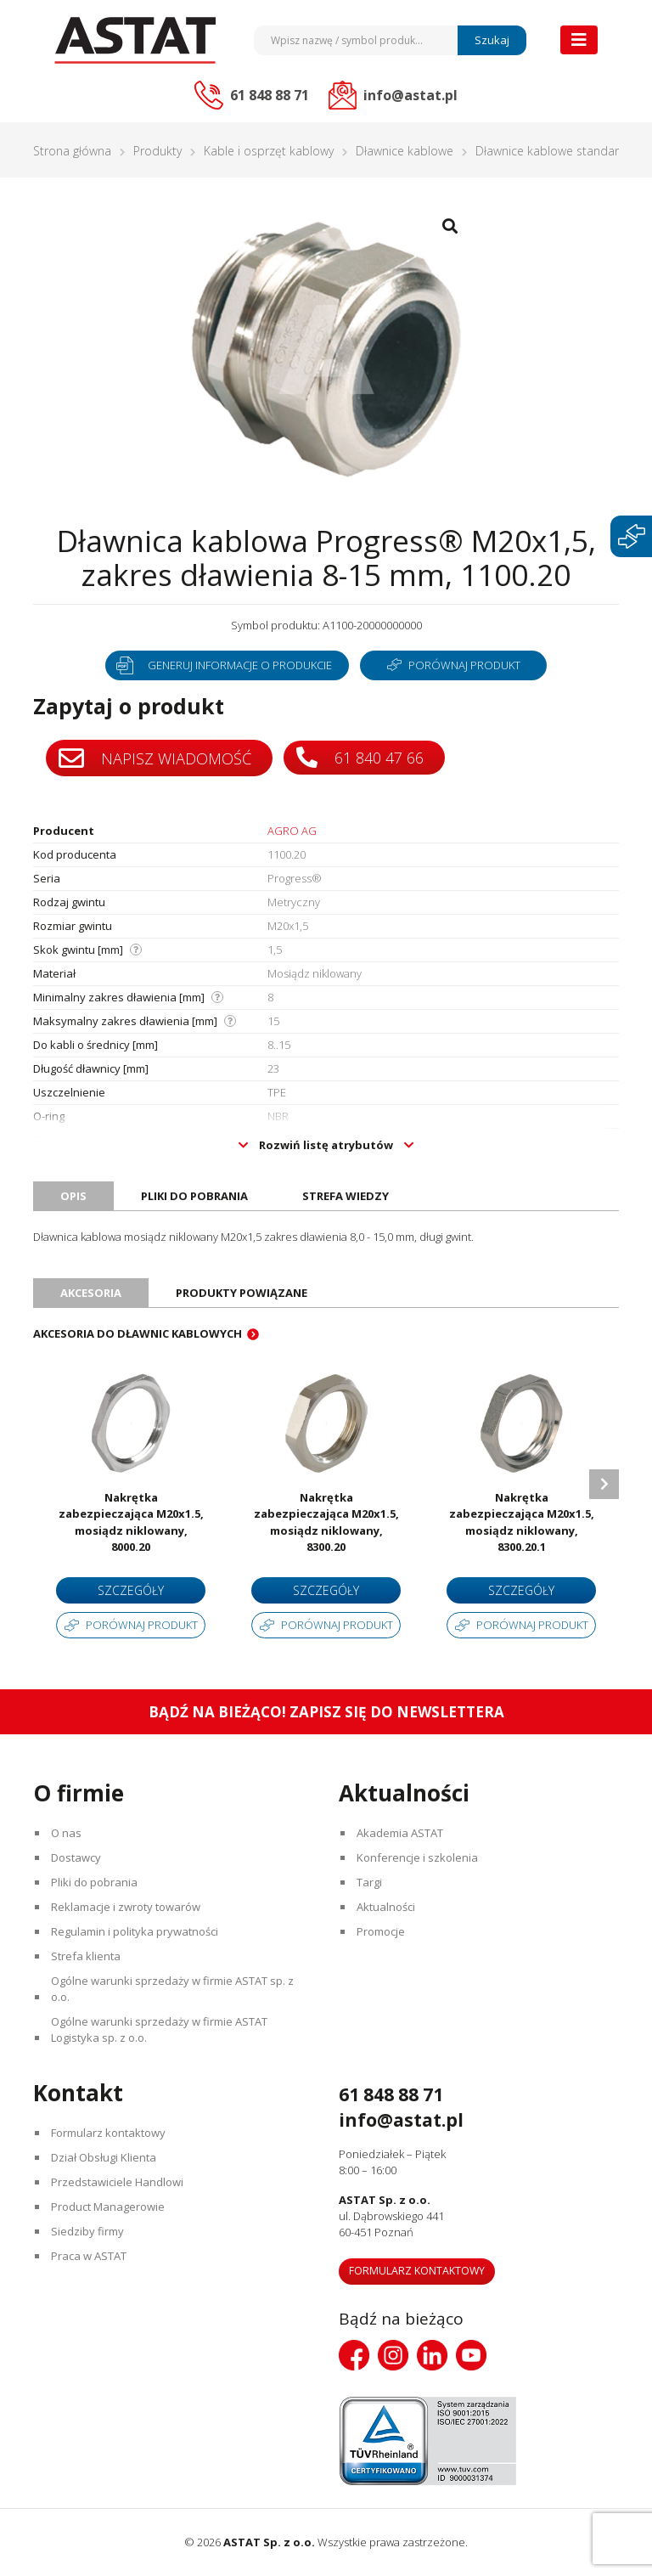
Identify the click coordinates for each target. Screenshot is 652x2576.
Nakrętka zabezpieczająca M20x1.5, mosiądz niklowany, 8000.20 (131, 1522)
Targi (369, 1882)
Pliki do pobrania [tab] (194, 1195)
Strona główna (72, 151)
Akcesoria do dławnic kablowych (137, 1333)
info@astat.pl (401, 2120)
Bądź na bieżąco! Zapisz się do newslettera (326, 1712)
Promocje (381, 1931)
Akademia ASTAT (400, 1832)
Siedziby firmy (87, 2231)
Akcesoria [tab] (90, 1292)
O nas (66, 1832)
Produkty (157, 151)
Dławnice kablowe (404, 151)
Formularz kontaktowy (108, 2132)
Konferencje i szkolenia (417, 1857)
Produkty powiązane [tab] (241, 1292)
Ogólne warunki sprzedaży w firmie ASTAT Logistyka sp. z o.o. (159, 2029)
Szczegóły (131, 1590)
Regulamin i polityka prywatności (134, 1931)
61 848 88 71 (391, 2094)
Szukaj (492, 40)
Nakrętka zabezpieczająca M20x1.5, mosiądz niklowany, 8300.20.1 (521, 1522)
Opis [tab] (73, 1195)
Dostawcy (76, 1857)
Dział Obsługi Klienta (103, 2157)
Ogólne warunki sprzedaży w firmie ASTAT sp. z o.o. (172, 1988)
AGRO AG (292, 830)
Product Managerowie (108, 2206)
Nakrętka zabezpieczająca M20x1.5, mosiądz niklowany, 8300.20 (326, 1522)
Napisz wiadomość (155, 758)
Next (604, 1484)
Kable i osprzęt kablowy (269, 151)
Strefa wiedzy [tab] (345, 1195)
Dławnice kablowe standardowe (562, 151)
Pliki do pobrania (94, 1882)
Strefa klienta (86, 1956)
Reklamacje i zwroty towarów (125, 1906)
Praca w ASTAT (88, 2255)
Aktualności (386, 1906)
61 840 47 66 (360, 757)
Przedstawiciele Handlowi (117, 2182)
